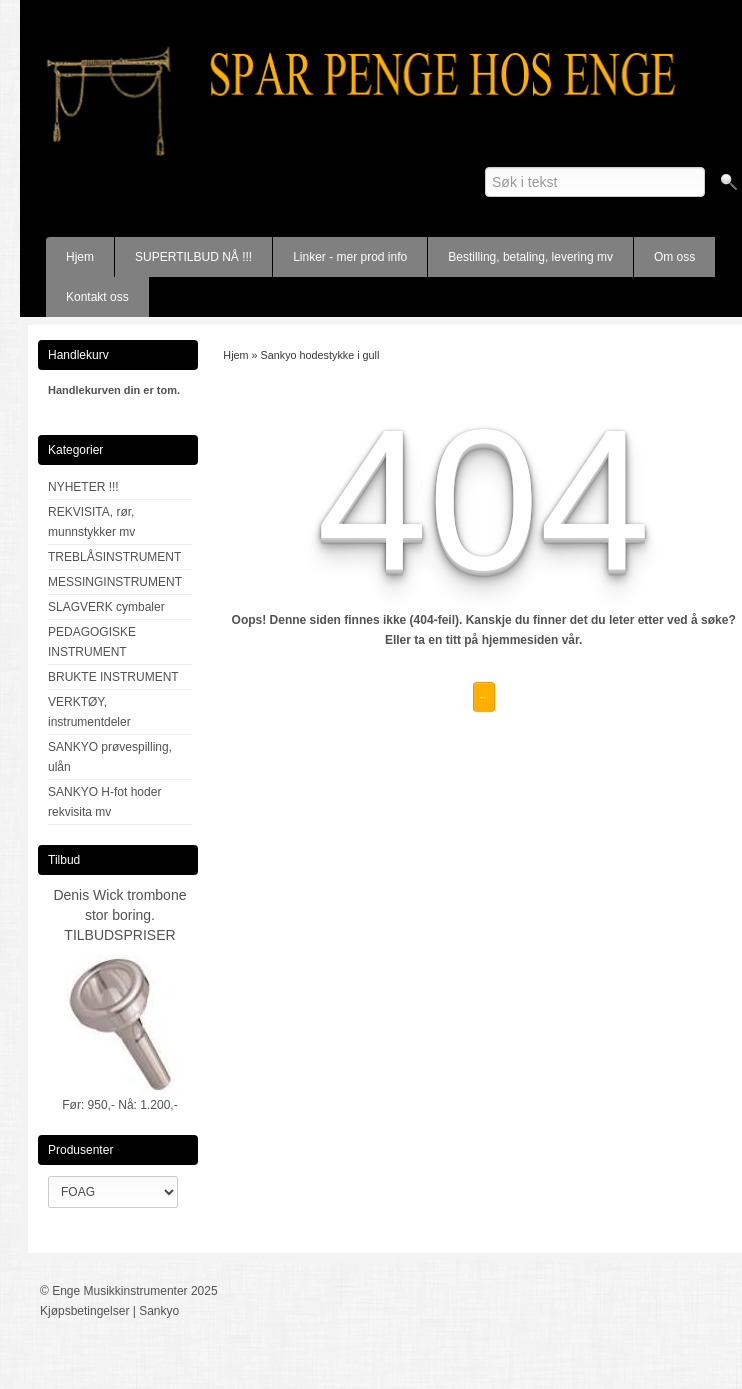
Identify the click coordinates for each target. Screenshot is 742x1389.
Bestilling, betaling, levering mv (530, 257)
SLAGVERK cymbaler (106, 607)
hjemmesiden (520, 640)
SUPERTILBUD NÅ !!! (193, 257)
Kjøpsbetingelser (84, 1311)
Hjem (80, 257)
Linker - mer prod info (350, 257)
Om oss (674, 257)
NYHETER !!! (83, 487)
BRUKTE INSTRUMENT (113, 677)
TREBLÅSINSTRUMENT (114, 557)
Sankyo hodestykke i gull (320, 355)
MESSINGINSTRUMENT (115, 582)
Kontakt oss (97, 297)
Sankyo (159, 1311)
